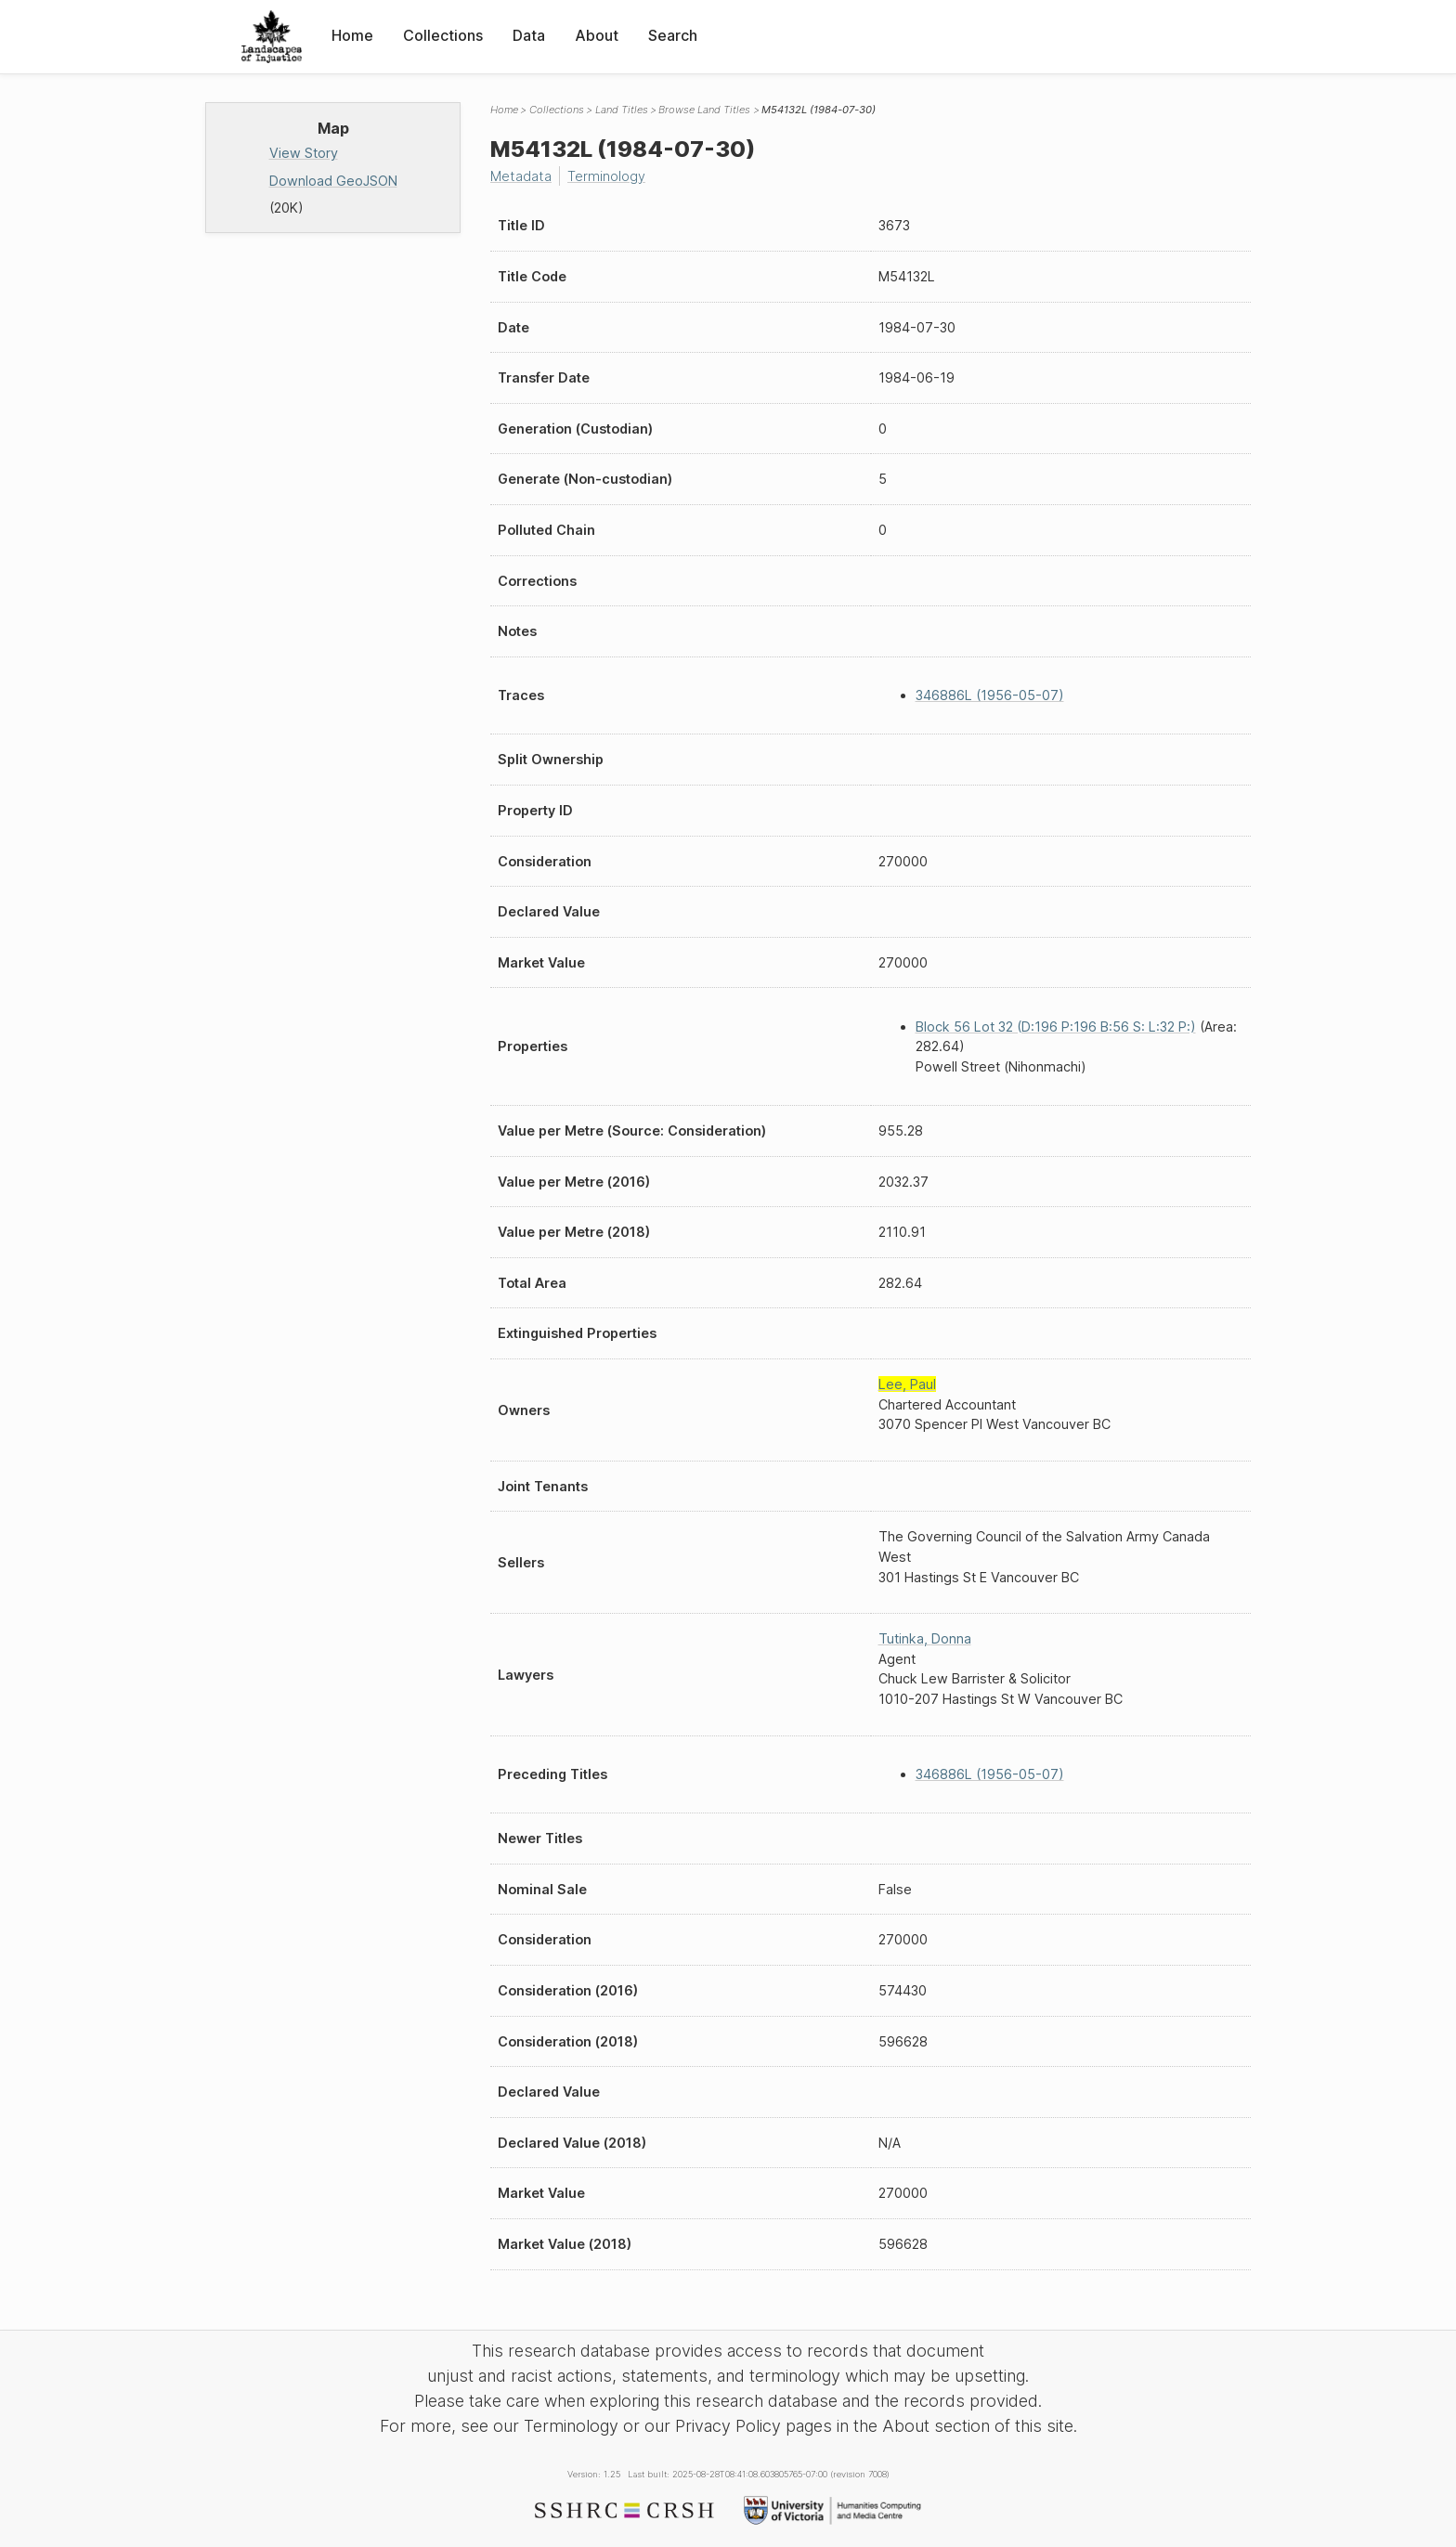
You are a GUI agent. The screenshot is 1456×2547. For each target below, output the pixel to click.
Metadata (521, 176)
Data (529, 35)
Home (352, 35)
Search (672, 35)
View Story (303, 153)
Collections (443, 35)
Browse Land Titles (704, 109)
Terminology (606, 176)
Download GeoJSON (333, 180)
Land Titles (621, 109)
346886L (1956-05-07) (990, 695)
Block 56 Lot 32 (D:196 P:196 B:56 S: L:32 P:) (1056, 1026)
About (596, 35)
